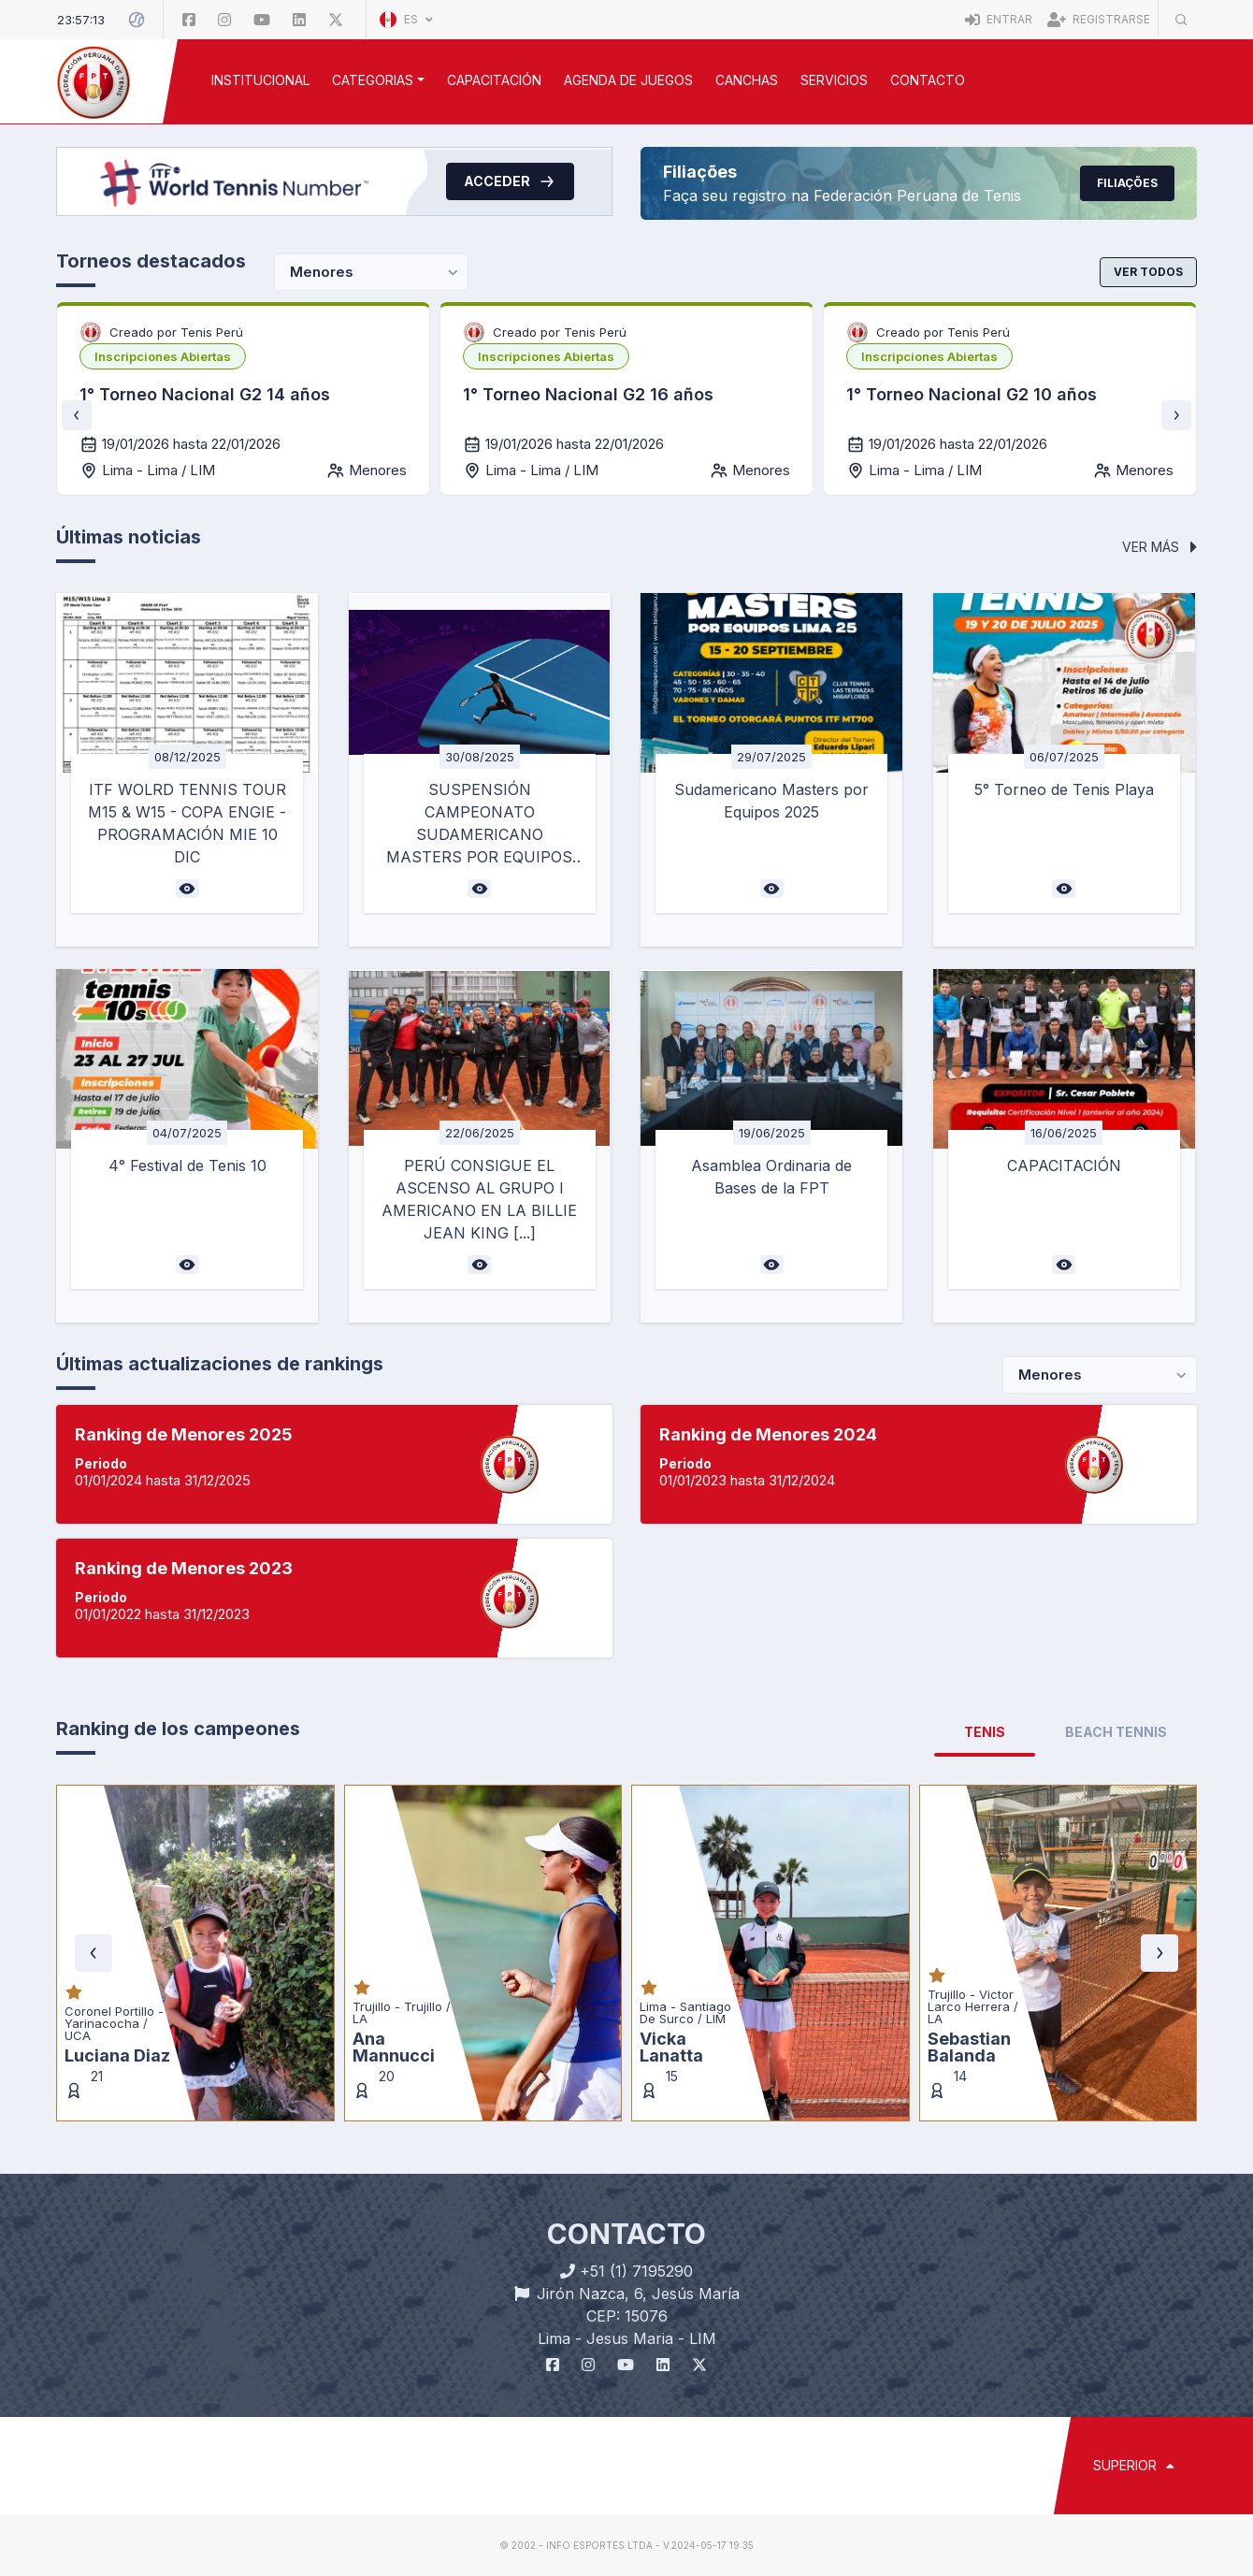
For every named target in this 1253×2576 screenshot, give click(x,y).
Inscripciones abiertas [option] (162, 356)
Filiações (1127, 183)
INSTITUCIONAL (260, 80)
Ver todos (1148, 272)
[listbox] (162, 356)
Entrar (998, 19)
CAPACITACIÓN (494, 80)
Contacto (927, 80)
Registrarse (1098, 19)
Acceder (510, 181)
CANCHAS (746, 80)
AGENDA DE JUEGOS (628, 80)
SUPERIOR (1133, 2465)
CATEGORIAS (372, 80)
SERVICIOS (834, 80)
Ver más (1159, 547)
